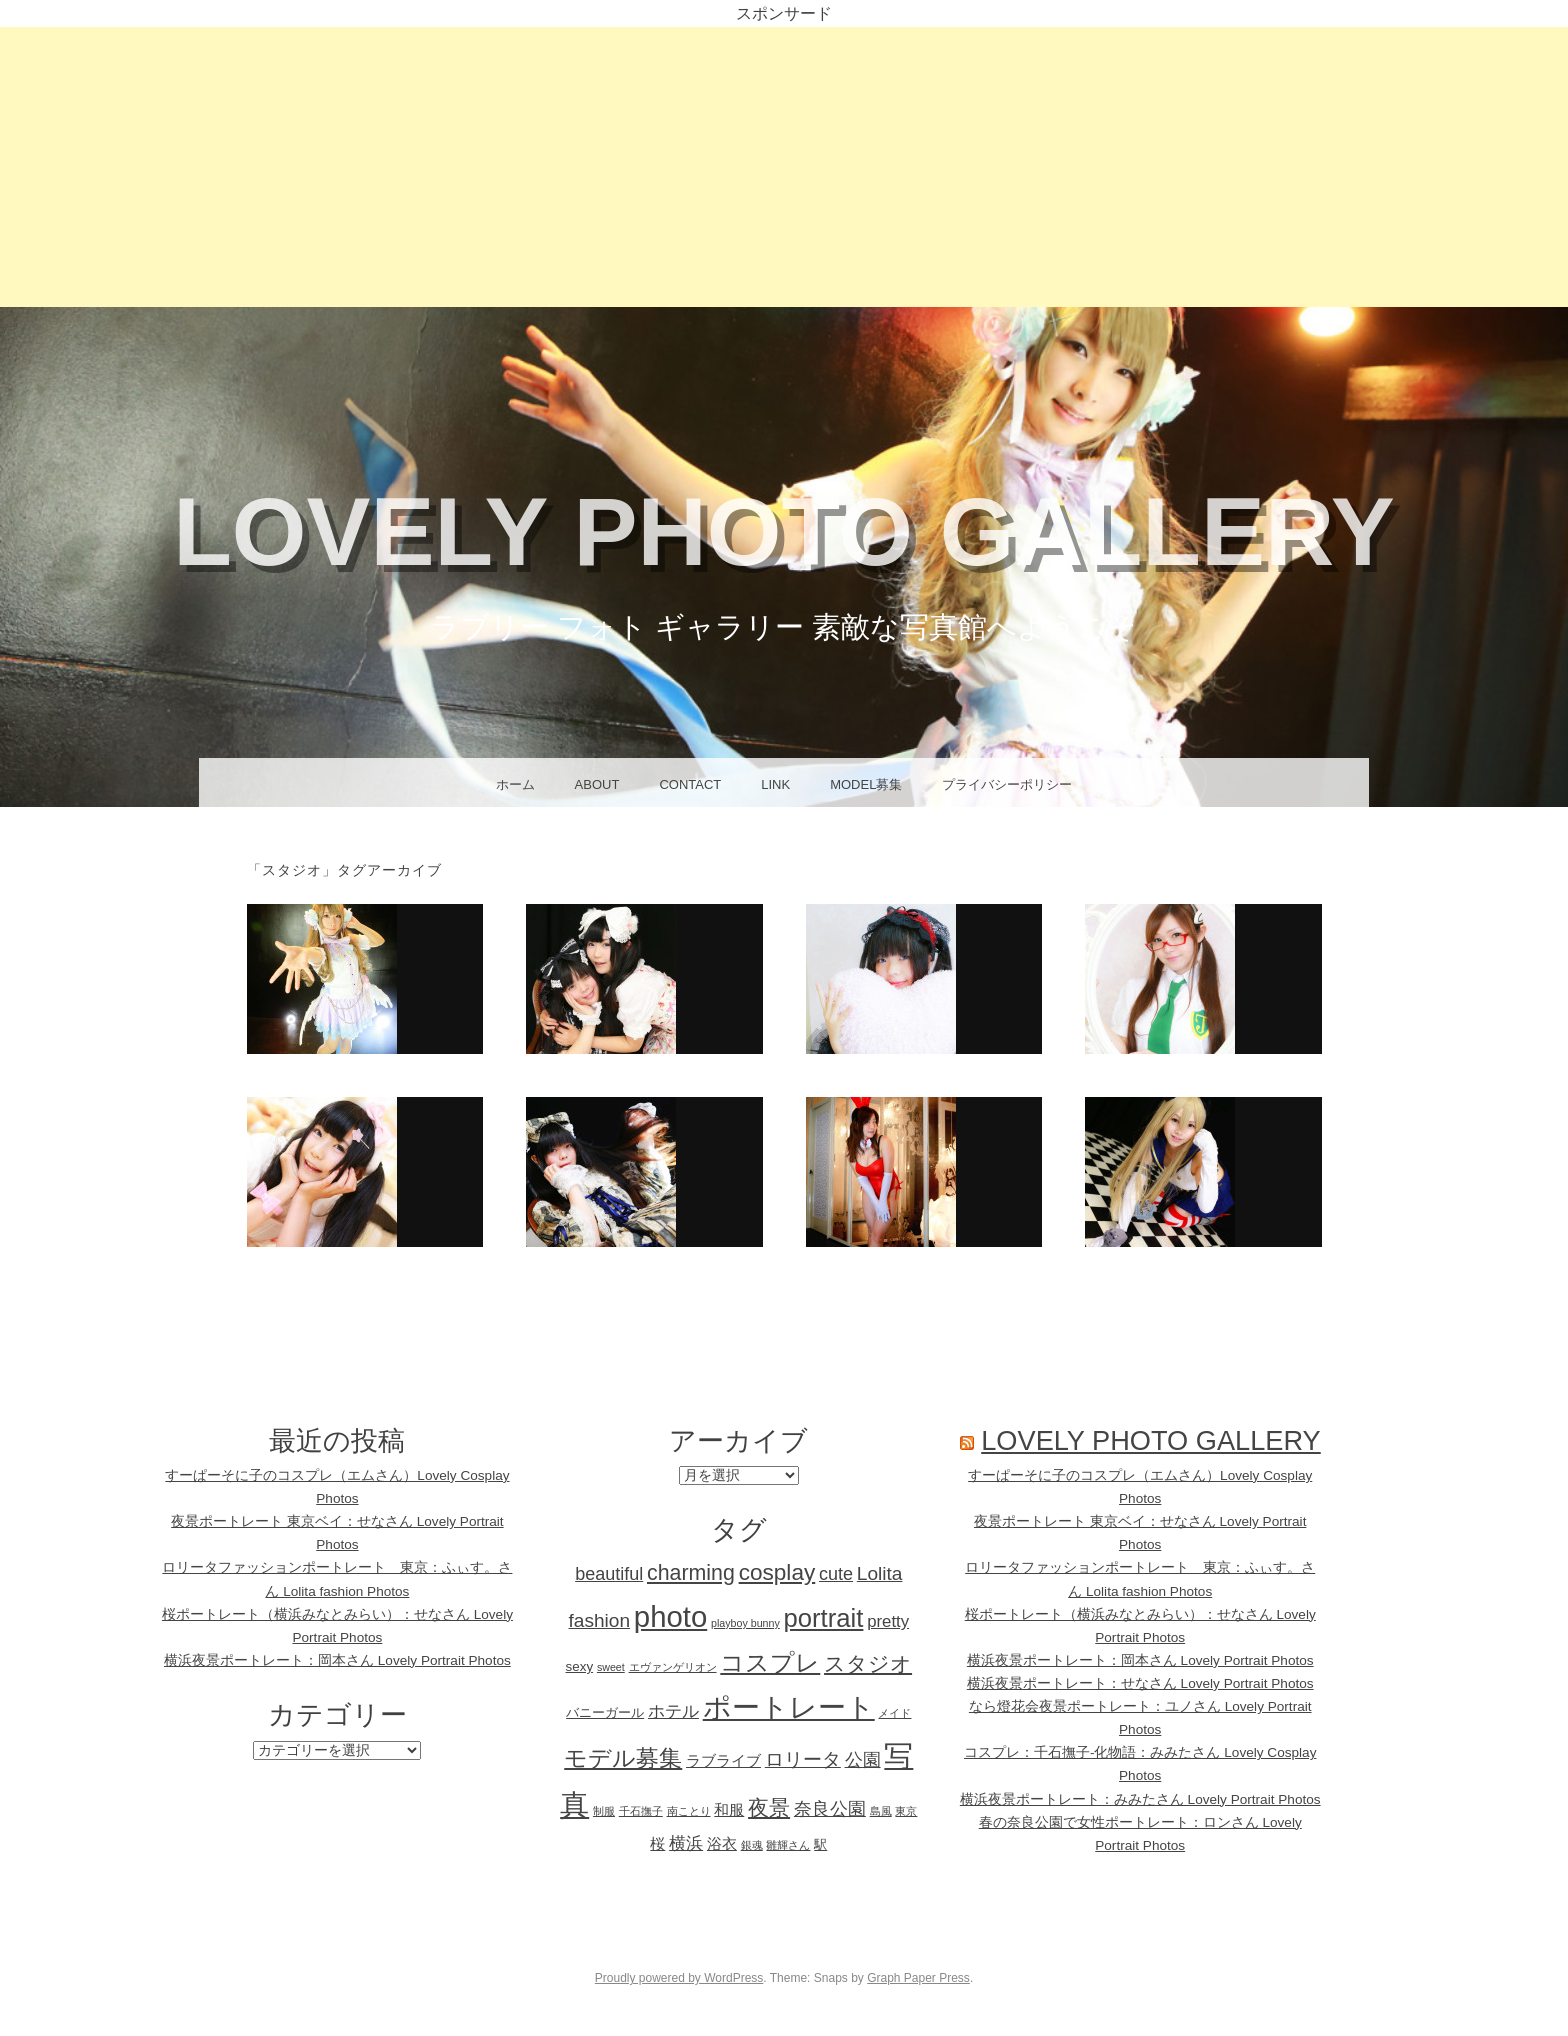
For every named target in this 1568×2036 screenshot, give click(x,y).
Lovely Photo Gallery (784, 531)
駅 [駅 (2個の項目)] (820, 1844)
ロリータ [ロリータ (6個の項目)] (803, 1759)
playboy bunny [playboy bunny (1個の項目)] (745, 1623)
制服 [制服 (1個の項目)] (604, 1811)
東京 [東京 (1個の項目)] (906, 1811)
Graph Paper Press (918, 1978)
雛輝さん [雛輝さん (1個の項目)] (788, 1845)
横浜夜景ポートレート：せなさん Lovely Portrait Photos (1140, 1683)
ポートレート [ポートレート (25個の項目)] (789, 1707)
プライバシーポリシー (1007, 784)
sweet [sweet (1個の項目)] (611, 1667)
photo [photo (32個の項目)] (670, 1616)
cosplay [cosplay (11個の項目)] (777, 1572)
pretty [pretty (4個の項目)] (888, 1621)
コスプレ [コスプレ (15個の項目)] (770, 1662)
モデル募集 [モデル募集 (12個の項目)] (623, 1758)
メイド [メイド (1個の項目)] (894, 1713)
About (597, 784)
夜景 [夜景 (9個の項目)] (769, 1808)
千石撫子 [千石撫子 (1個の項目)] (641, 1811)
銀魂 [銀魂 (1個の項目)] (752, 1845)
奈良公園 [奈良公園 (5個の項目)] (830, 1809)
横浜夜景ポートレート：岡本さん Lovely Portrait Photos (337, 1660)
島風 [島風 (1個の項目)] (881, 1811)
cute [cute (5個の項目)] (836, 1574)
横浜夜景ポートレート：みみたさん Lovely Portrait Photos (1140, 1799)
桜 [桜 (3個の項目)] (657, 1843)
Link (775, 784)
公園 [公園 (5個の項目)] (863, 1760)
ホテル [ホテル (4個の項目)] (673, 1711)
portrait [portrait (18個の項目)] (824, 1618)
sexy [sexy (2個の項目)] (580, 1666)
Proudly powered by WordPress (679, 1978)
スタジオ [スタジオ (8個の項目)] (868, 1663)
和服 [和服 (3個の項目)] (729, 1809)
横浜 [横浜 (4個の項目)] (686, 1843)
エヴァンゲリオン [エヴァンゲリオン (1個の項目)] (673, 1667)
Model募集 (866, 784)
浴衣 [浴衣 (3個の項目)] (722, 1843)
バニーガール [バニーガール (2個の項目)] (605, 1712)
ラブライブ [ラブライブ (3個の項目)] (723, 1760)
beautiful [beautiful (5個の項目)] (609, 1574)
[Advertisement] (784, 167)
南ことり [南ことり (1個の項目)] (689, 1811)
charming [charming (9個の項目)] (691, 1573)
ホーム (515, 784)
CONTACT (690, 784)
